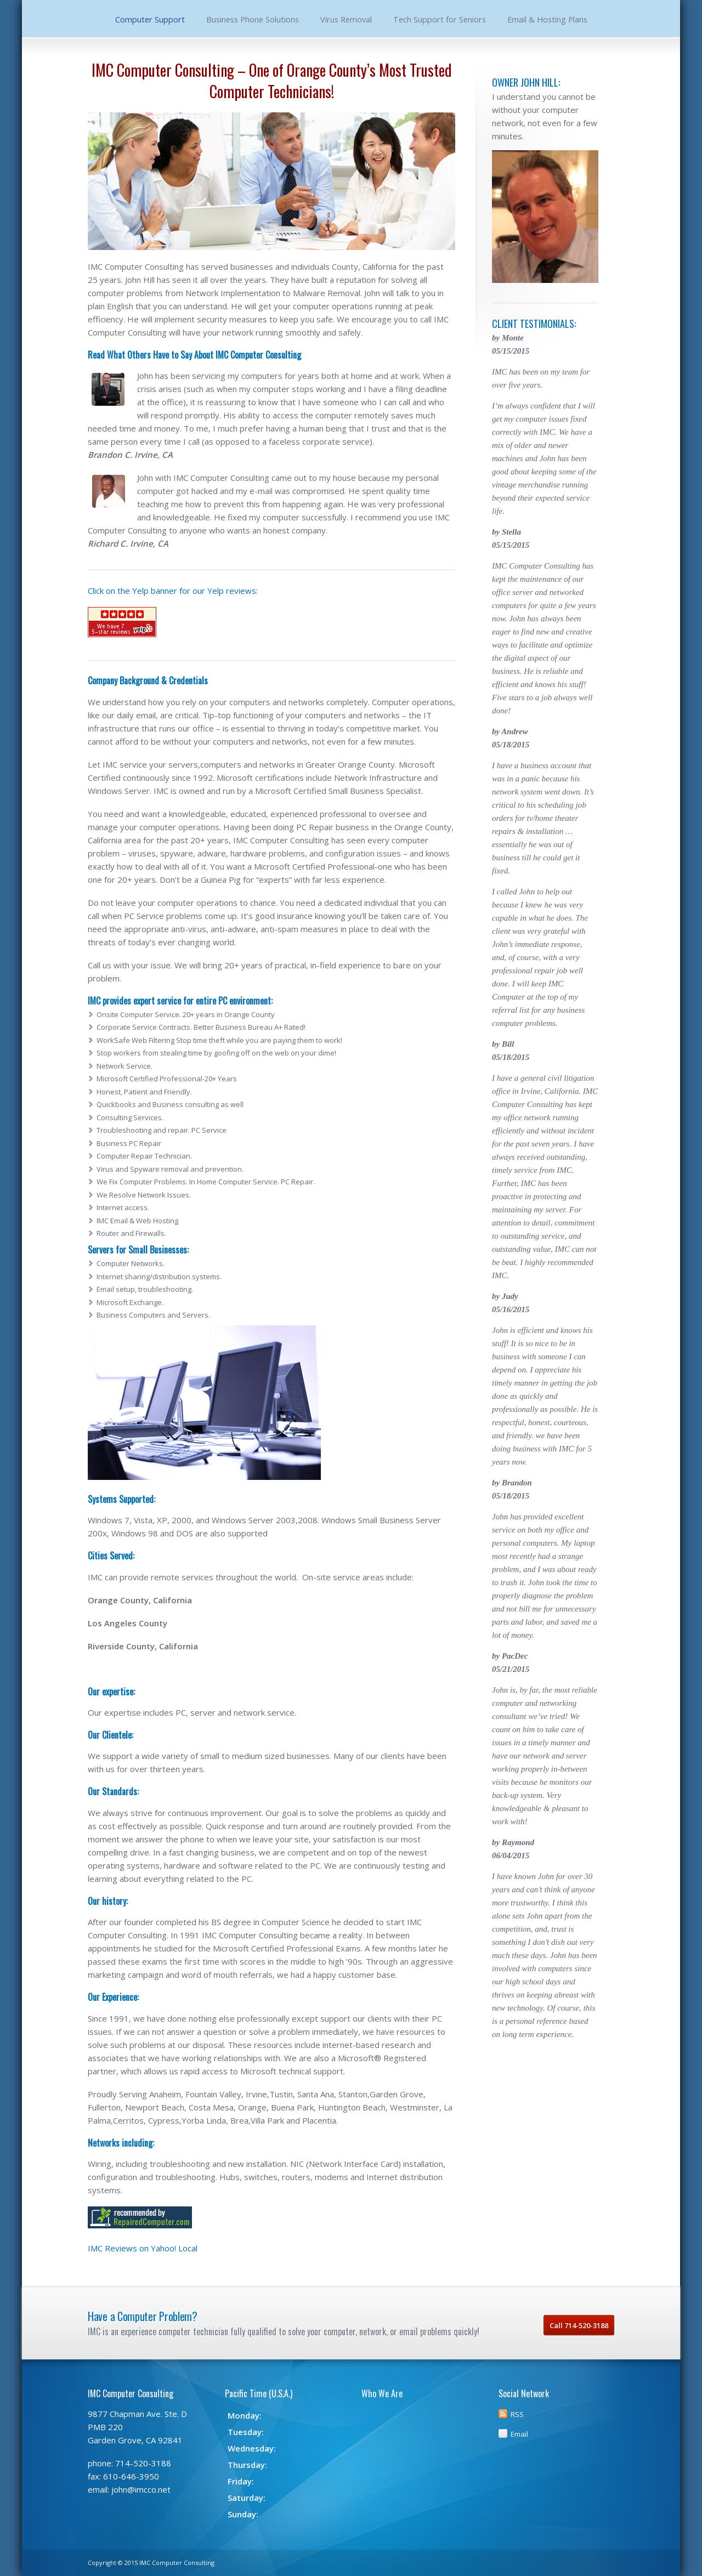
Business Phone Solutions (252, 19)
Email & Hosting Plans (547, 19)
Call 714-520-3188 (579, 2325)
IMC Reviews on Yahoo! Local (142, 2248)
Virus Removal (346, 19)
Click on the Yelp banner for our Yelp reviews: (173, 590)
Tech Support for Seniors (439, 19)
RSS (517, 2414)
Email (519, 2434)
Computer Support (150, 19)
